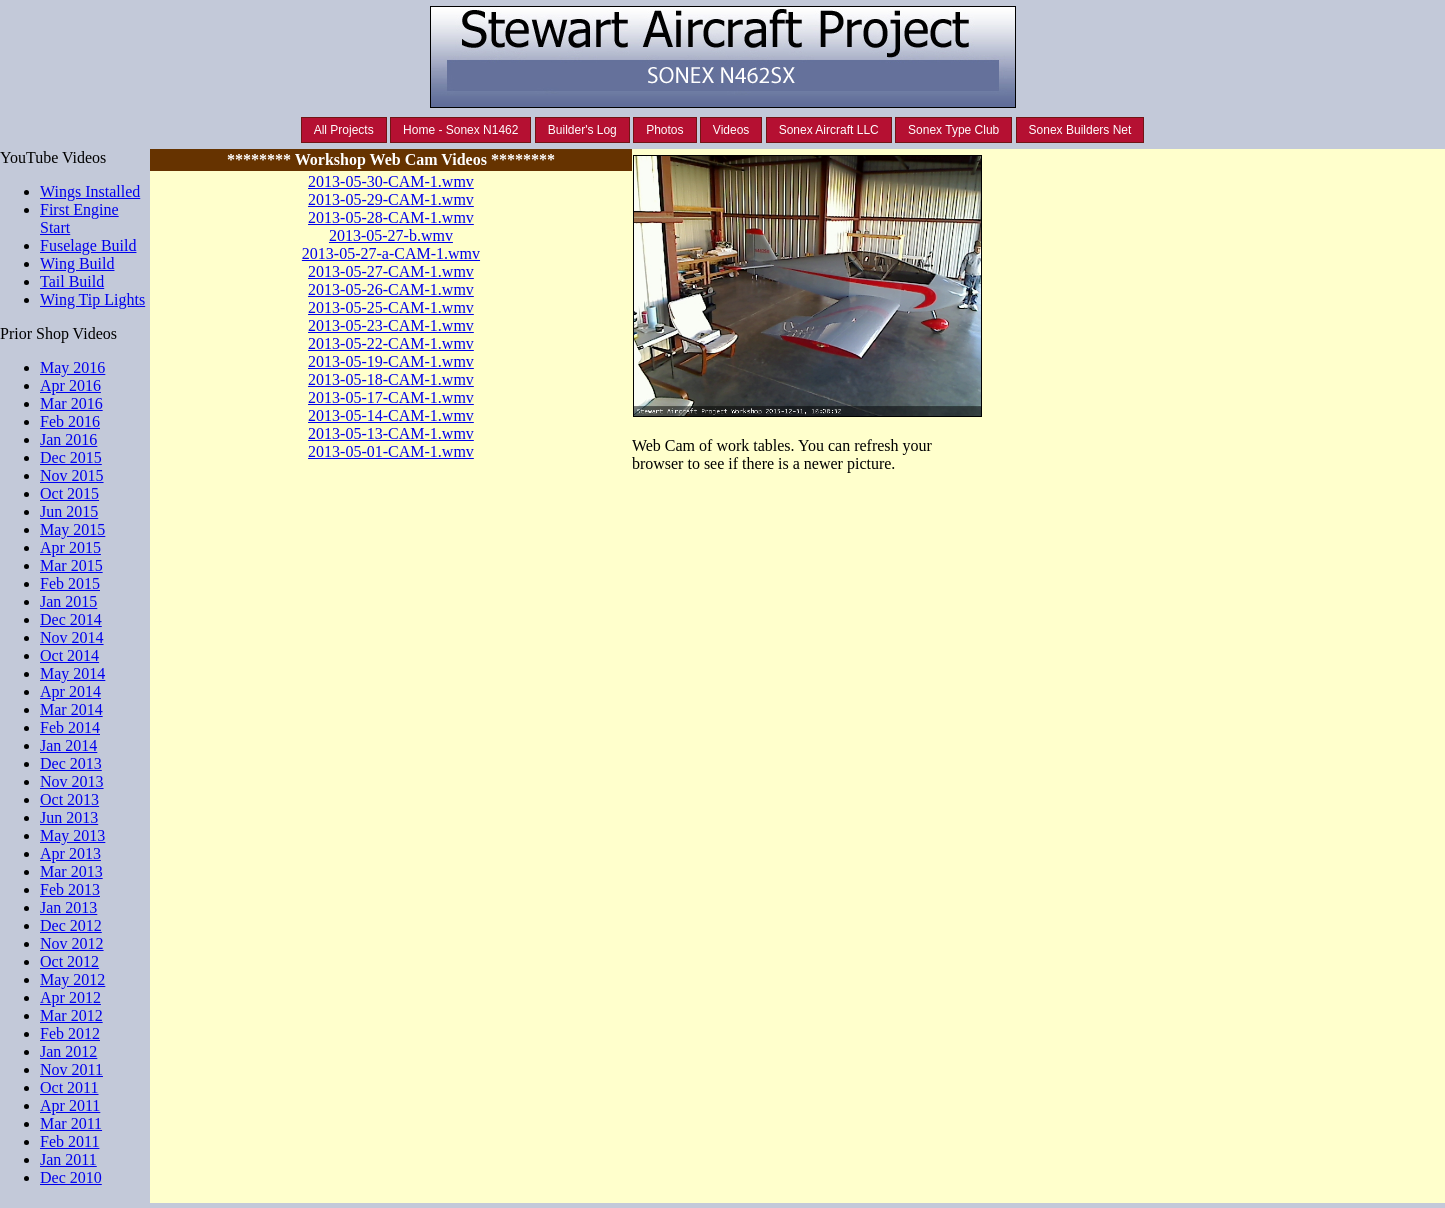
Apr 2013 (70, 853)
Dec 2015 (71, 457)
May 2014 (72, 673)
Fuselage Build (88, 245)
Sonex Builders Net (1080, 130)
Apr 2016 (70, 385)
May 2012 (72, 979)
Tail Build (72, 281)
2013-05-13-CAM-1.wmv (391, 433)
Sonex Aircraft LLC (829, 130)
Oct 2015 (69, 493)
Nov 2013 (72, 781)
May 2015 (72, 529)
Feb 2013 (70, 889)
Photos (664, 130)
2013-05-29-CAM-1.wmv (391, 199)
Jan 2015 (68, 601)
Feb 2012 (70, 1033)
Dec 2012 (71, 925)
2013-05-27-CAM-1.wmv (391, 271)
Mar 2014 (71, 709)
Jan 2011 (68, 1159)
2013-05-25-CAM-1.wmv (391, 307)
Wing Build (77, 263)
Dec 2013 (71, 763)
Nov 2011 (71, 1069)
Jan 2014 (68, 745)
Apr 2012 (70, 997)
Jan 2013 (68, 907)
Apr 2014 (70, 691)
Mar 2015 (71, 565)
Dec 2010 (71, 1177)
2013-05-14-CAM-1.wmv (391, 415)
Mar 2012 (71, 1015)
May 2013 (72, 835)
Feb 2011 (69, 1141)
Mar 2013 (71, 871)
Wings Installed (90, 191)
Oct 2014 (69, 655)
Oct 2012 (69, 961)
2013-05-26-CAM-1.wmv (391, 289)
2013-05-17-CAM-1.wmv (391, 397)
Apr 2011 (70, 1105)
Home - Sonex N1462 (460, 130)
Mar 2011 (71, 1123)
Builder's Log (582, 130)
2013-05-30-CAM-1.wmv (391, 181)
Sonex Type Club (953, 130)
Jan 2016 (68, 439)
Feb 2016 (70, 421)
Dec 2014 (71, 619)
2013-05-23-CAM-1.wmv (391, 325)
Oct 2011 (69, 1087)
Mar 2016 (71, 403)
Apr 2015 (70, 547)
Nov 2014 (72, 637)
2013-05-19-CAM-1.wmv (391, 361)
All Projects (344, 130)
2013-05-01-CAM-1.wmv (391, 451)
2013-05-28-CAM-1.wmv (391, 217)
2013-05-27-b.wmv (391, 235)
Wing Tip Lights (92, 299)
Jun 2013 (69, 817)
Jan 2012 (68, 1051)
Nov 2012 (72, 943)
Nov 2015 (72, 475)
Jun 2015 (69, 511)
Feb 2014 (70, 727)
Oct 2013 (69, 799)
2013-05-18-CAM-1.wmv (391, 379)
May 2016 (72, 367)
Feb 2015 (70, 583)
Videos (731, 130)
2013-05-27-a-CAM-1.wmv (391, 253)
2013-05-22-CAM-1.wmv (391, 343)
